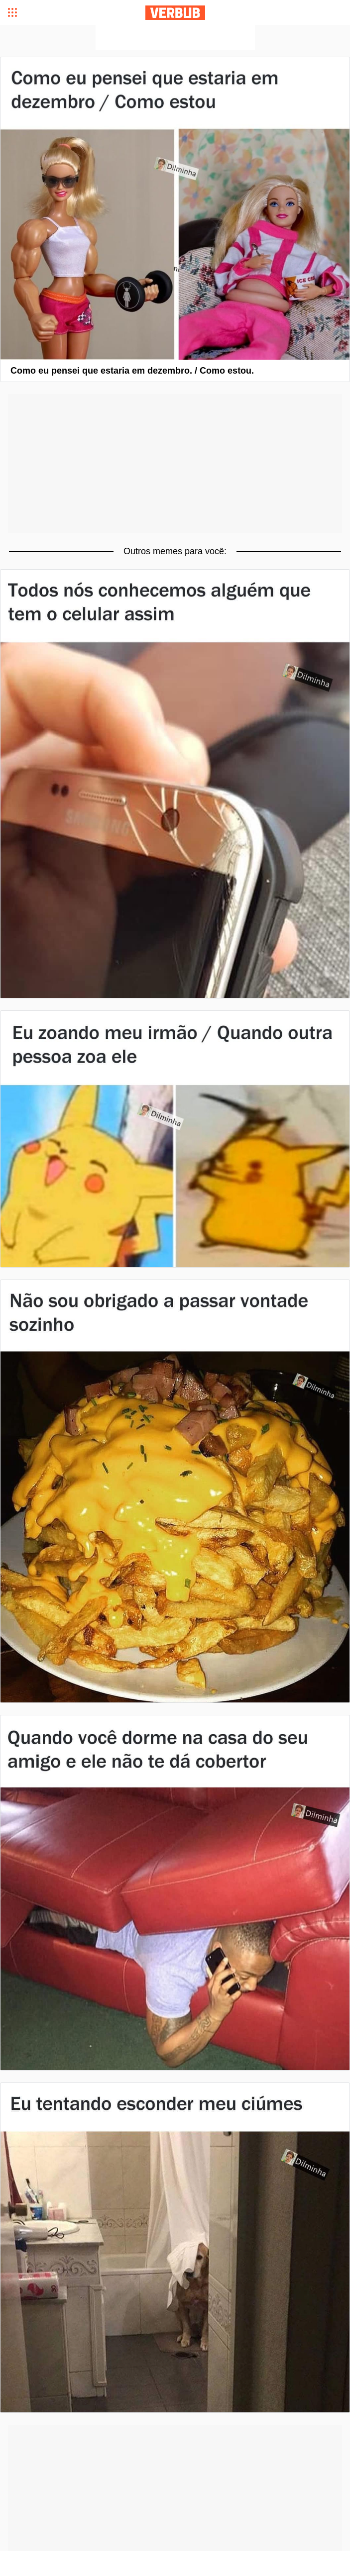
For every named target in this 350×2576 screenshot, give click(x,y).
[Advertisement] (175, 37)
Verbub (175, 12)
